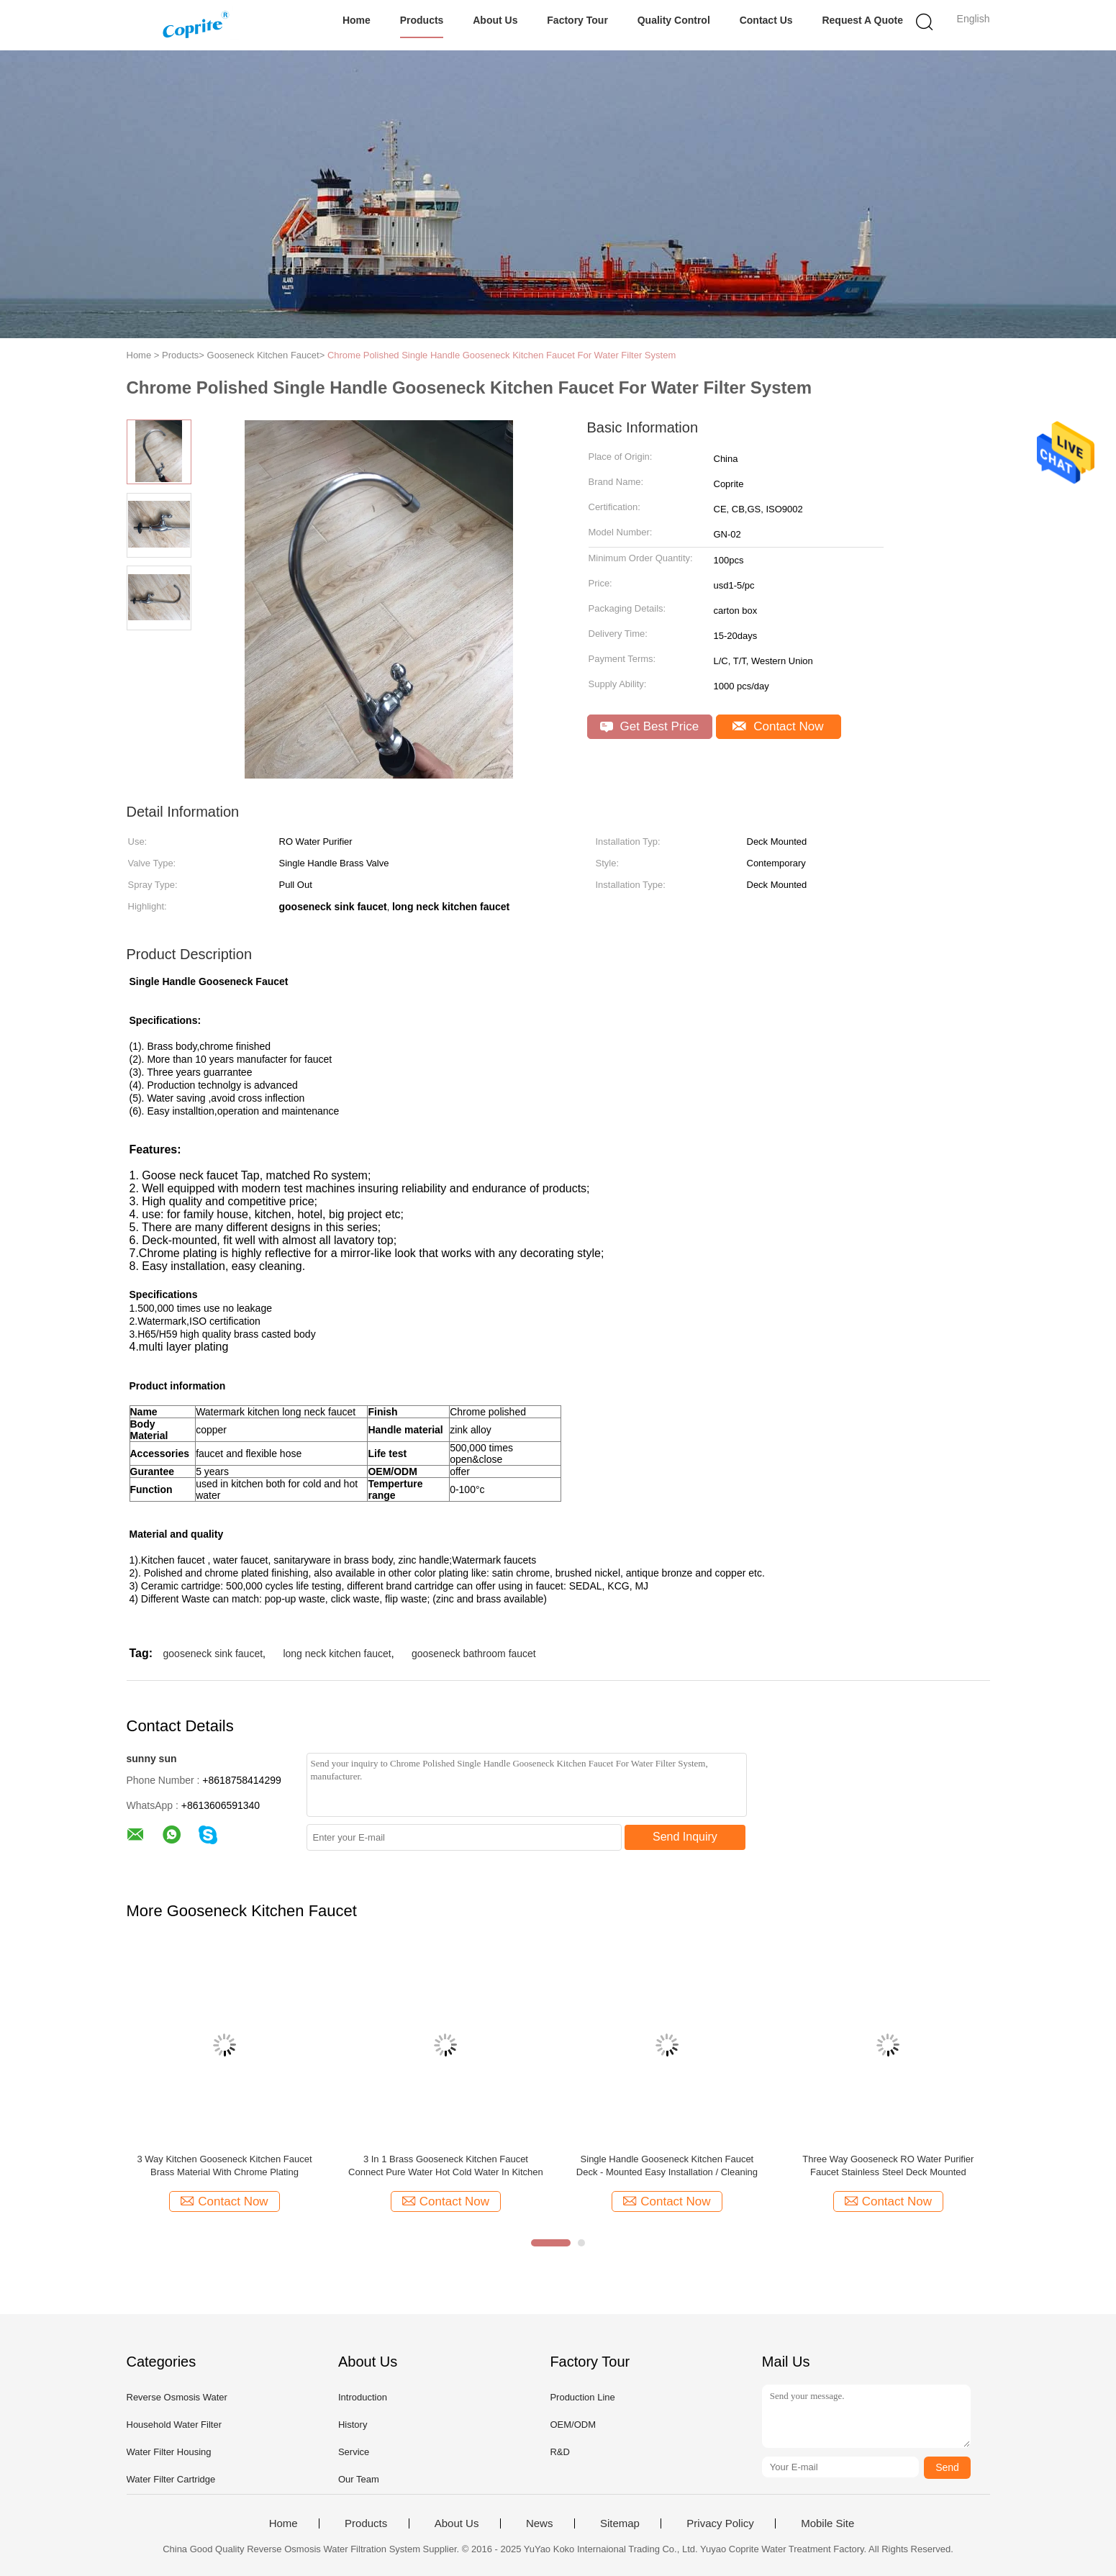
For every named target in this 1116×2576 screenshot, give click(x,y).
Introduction (362, 2397)
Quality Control (674, 20)
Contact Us (766, 20)
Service (353, 2451)
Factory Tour (577, 20)
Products (422, 20)
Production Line (582, 2397)
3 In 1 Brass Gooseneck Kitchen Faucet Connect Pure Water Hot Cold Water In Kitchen (445, 2165)
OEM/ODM (573, 2424)
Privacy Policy (719, 2523)
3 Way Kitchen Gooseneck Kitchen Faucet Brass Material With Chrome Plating (224, 2165)
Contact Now (777, 726)
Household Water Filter (174, 2424)
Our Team (358, 2479)
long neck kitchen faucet (337, 1653)
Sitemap (620, 2523)
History (352, 2424)
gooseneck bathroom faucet (474, 1653)
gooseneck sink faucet (213, 1653)
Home (356, 20)
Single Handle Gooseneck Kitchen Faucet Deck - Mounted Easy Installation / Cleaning (667, 2165)
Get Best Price (649, 726)
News (539, 2523)
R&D (559, 2451)
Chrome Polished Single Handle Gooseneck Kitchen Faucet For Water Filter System (501, 355)
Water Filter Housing (169, 2451)
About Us (495, 20)
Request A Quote (862, 20)
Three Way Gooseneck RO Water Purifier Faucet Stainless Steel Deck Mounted (888, 2165)
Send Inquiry (685, 1837)
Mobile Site (827, 2523)
